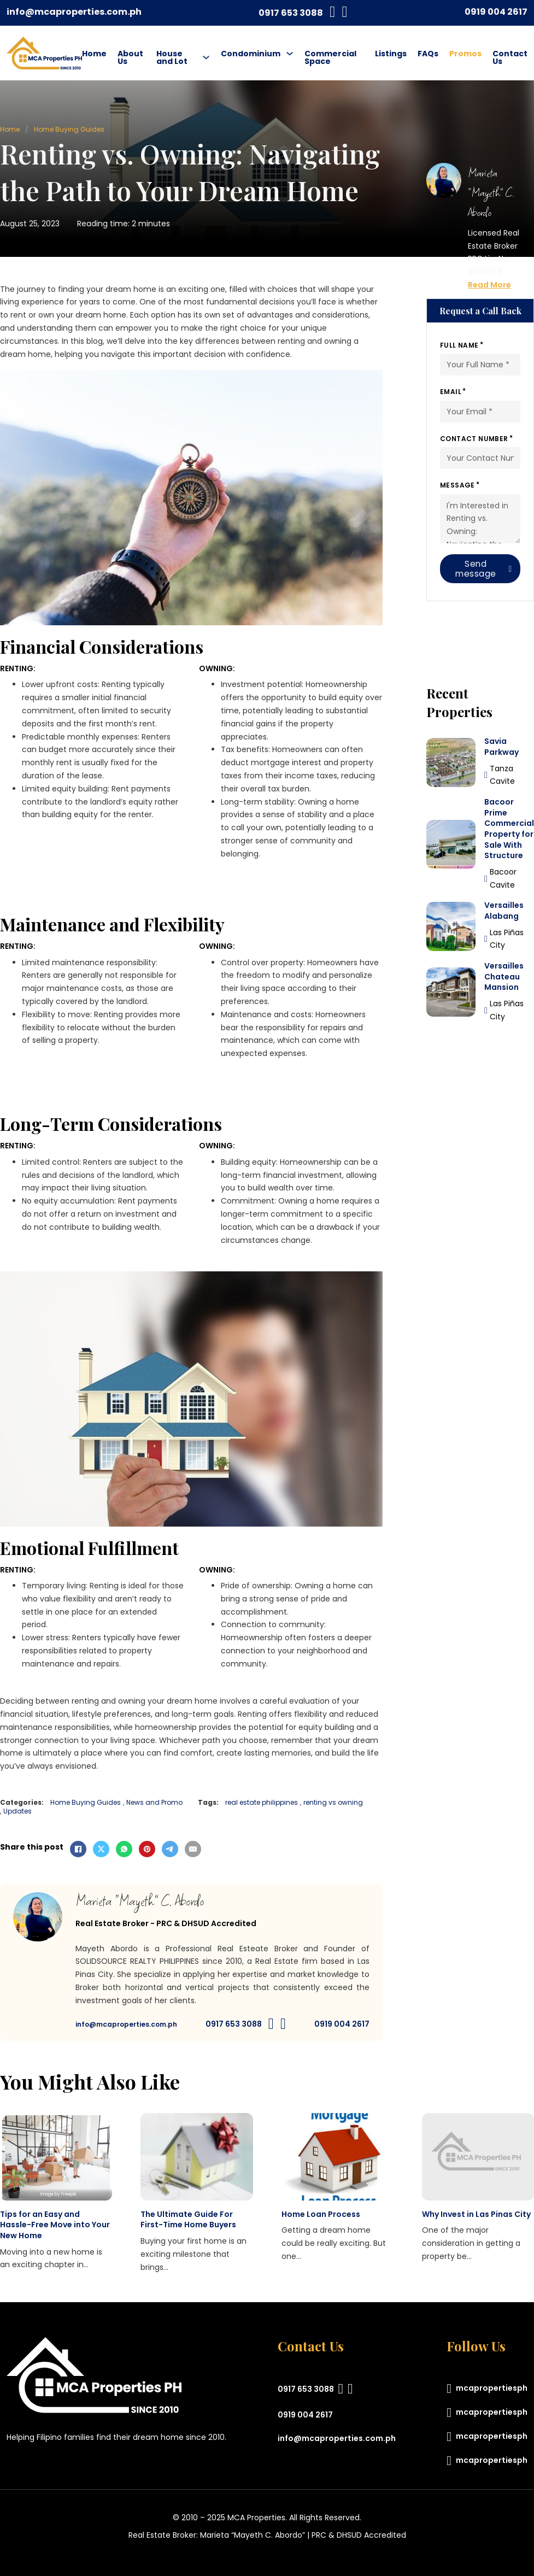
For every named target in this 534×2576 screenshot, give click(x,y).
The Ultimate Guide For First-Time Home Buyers (188, 2220)
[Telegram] (170, 1849)
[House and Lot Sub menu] (206, 57)
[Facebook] (78, 1849)
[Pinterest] (147, 1849)
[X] (101, 1849)
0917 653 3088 (291, 13)
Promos (465, 53)
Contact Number (474, 438)
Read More (489, 284)
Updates (17, 1811)
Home (94, 53)
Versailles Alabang (504, 911)
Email (450, 391)
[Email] (193, 1849)
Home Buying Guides (69, 129)
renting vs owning (333, 1802)
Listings (391, 53)
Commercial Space (330, 57)
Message (457, 485)
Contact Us (509, 57)
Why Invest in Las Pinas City (476, 2214)
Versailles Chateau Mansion (504, 976)
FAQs (428, 53)
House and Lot (171, 57)
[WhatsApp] (124, 1849)
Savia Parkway (501, 747)
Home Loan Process (320, 2214)
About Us (130, 57)
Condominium (250, 53)
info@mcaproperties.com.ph (74, 11)
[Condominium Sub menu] (290, 53)
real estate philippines (261, 1802)
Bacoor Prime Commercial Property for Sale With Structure (509, 828)
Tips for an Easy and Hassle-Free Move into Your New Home (55, 2225)
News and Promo (154, 1802)
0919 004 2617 (496, 11)
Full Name (459, 345)
